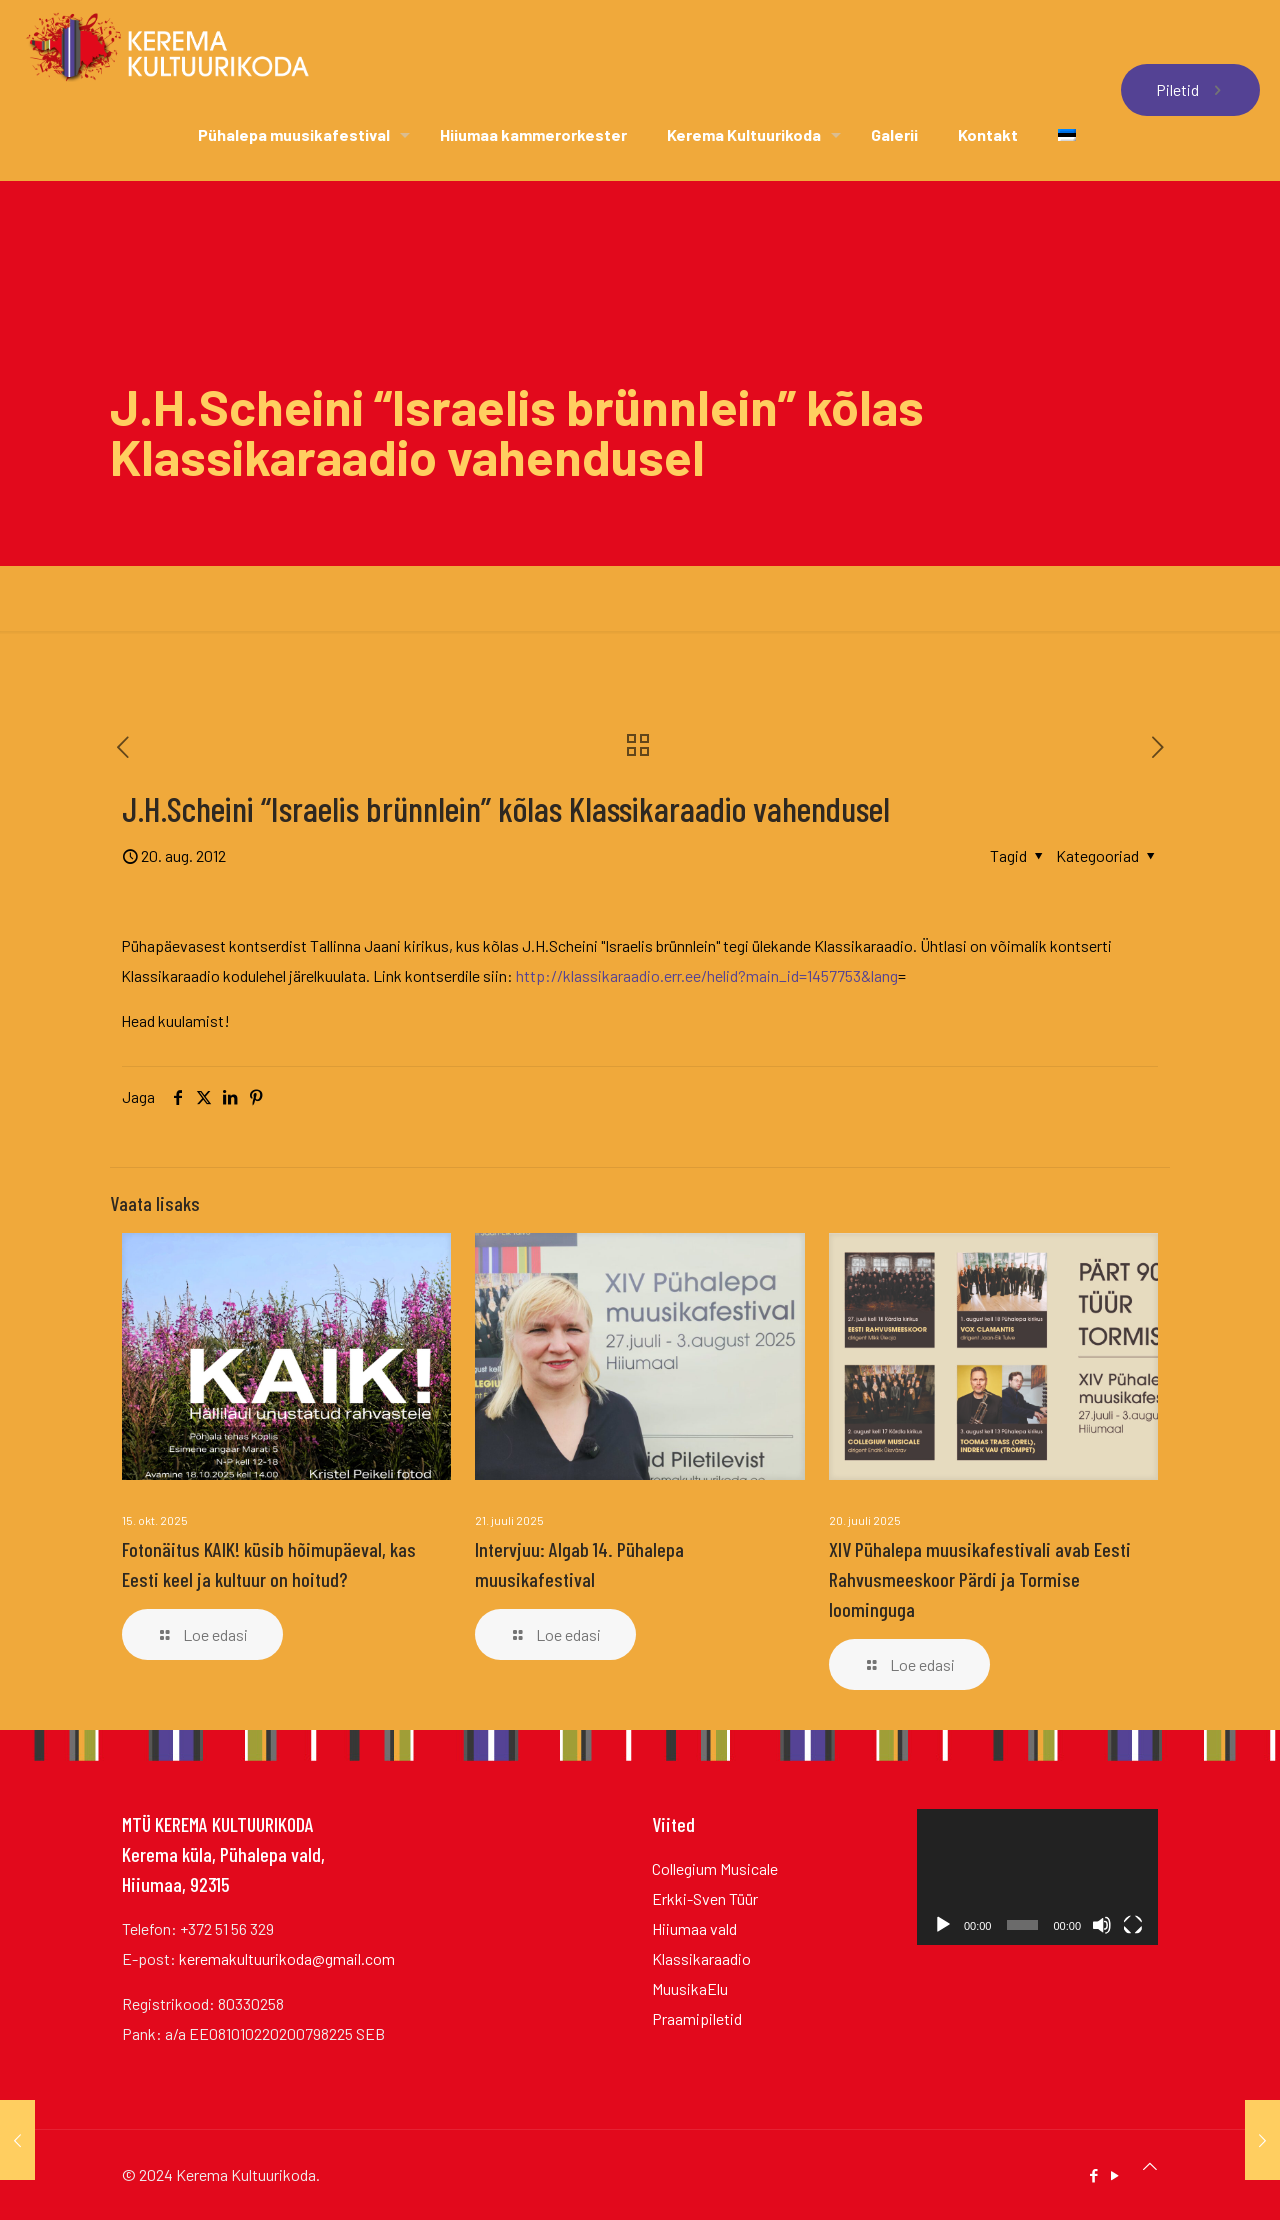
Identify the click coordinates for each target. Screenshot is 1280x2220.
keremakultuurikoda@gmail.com (287, 1958)
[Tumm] (1102, 1925)
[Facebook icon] (1093, 2175)
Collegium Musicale (715, 1868)
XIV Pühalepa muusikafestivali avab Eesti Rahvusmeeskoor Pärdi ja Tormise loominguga (980, 1579)
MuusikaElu (690, 1988)
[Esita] (943, 1925)
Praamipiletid (697, 2018)
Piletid (1190, 89)
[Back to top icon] (1150, 2166)
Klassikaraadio (701, 1958)
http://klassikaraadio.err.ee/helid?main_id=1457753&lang (707, 975)
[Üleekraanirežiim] (1133, 1925)
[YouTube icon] (1114, 2175)
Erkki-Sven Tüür (705, 1898)
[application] (1037, 1877)
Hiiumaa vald (694, 1928)
